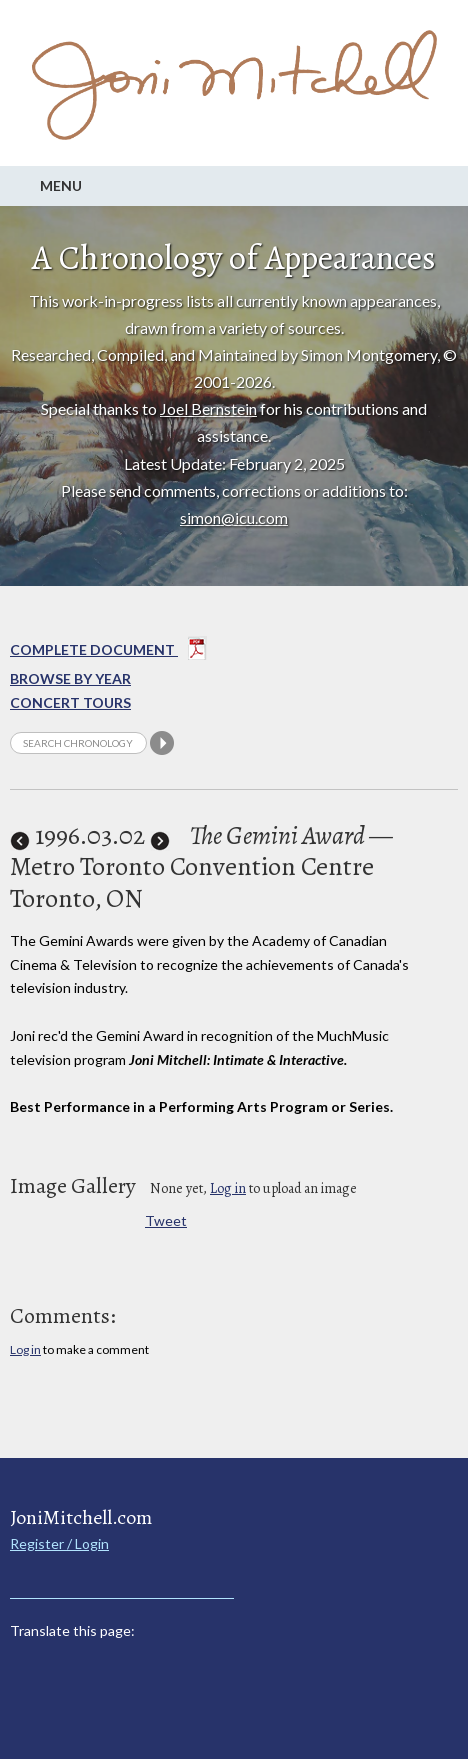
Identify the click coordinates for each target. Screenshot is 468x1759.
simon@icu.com (234, 517)
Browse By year (70, 678)
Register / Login (59, 1543)
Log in (228, 1188)
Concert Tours (70, 702)
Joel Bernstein (208, 408)
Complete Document (108, 652)
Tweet (166, 1220)
